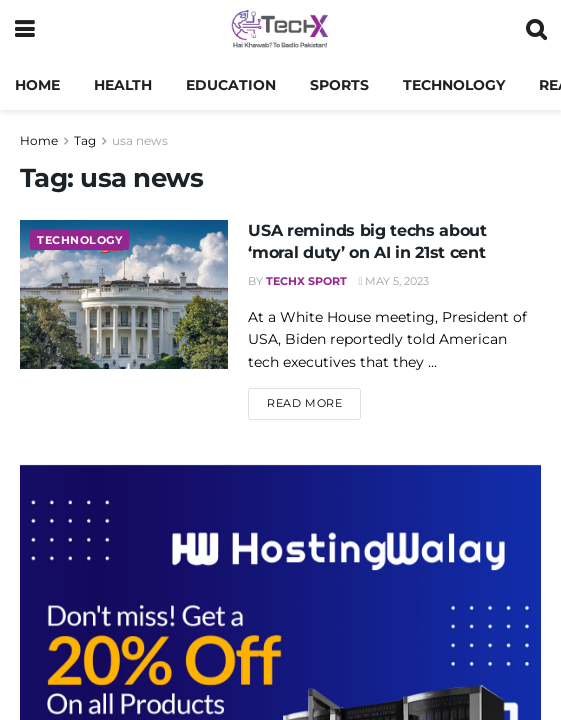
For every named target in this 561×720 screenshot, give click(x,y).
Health (123, 85)
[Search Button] (536, 30)
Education (231, 85)
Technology (454, 85)
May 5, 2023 (393, 281)
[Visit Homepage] (279, 30)
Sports (339, 85)
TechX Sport (306, 281)
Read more (314, 402)
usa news (140, 140)
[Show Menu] (24, 30)
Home (37, 85)
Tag (85, 140)
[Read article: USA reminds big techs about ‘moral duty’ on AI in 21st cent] (124, 294)
